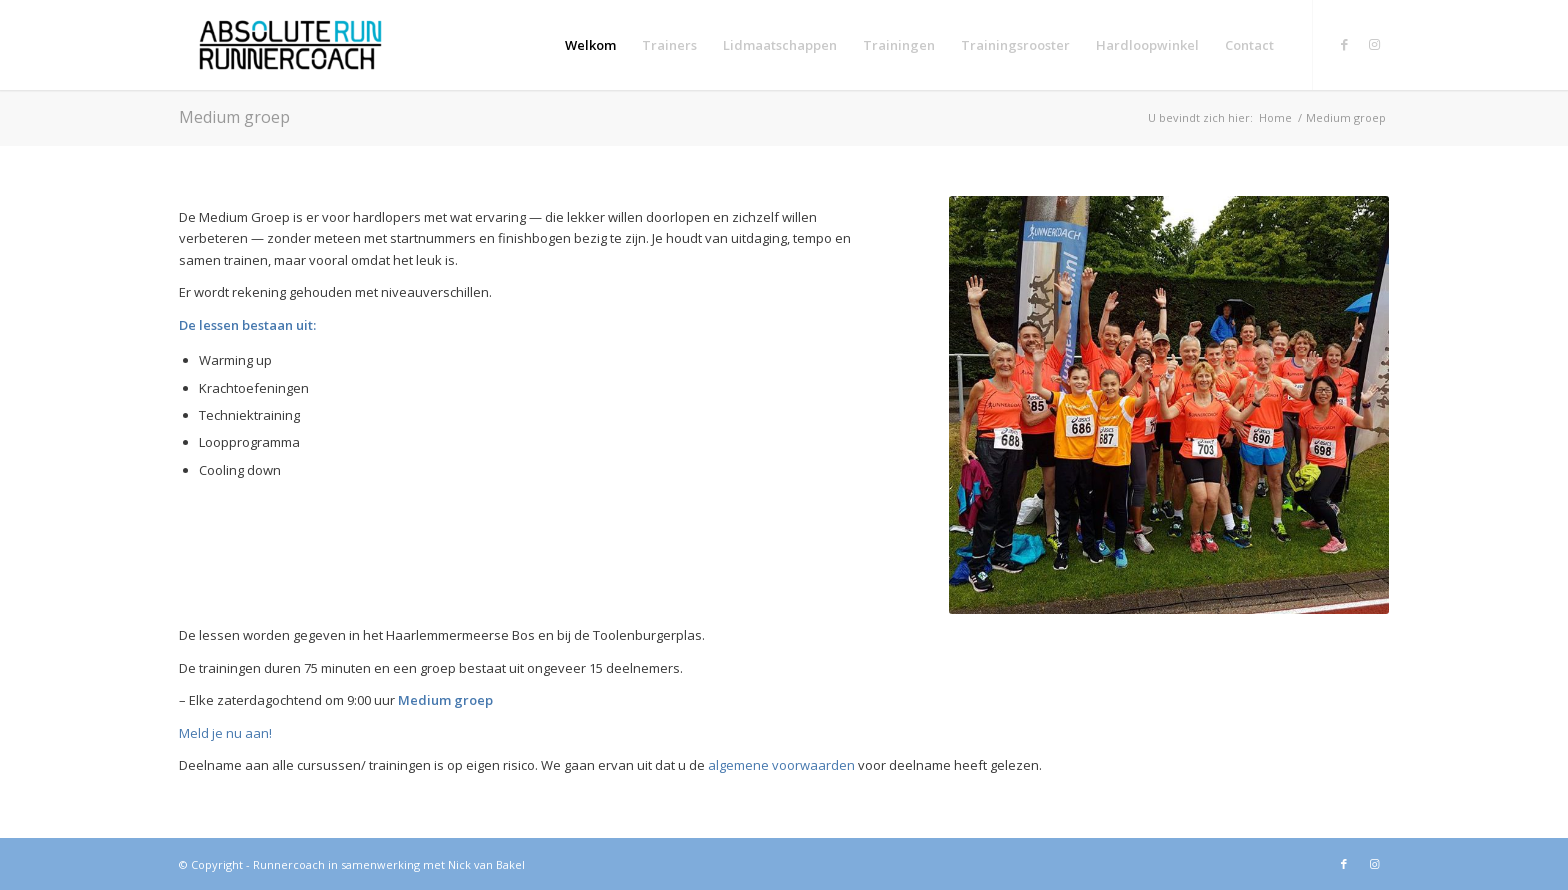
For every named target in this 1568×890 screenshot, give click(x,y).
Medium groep (234, 117)
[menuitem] (590, 45)
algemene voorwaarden (783, 765)
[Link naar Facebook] (1344, 44)
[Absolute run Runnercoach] (290, 45)
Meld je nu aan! (225, 733)
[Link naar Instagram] (1374, 44)
